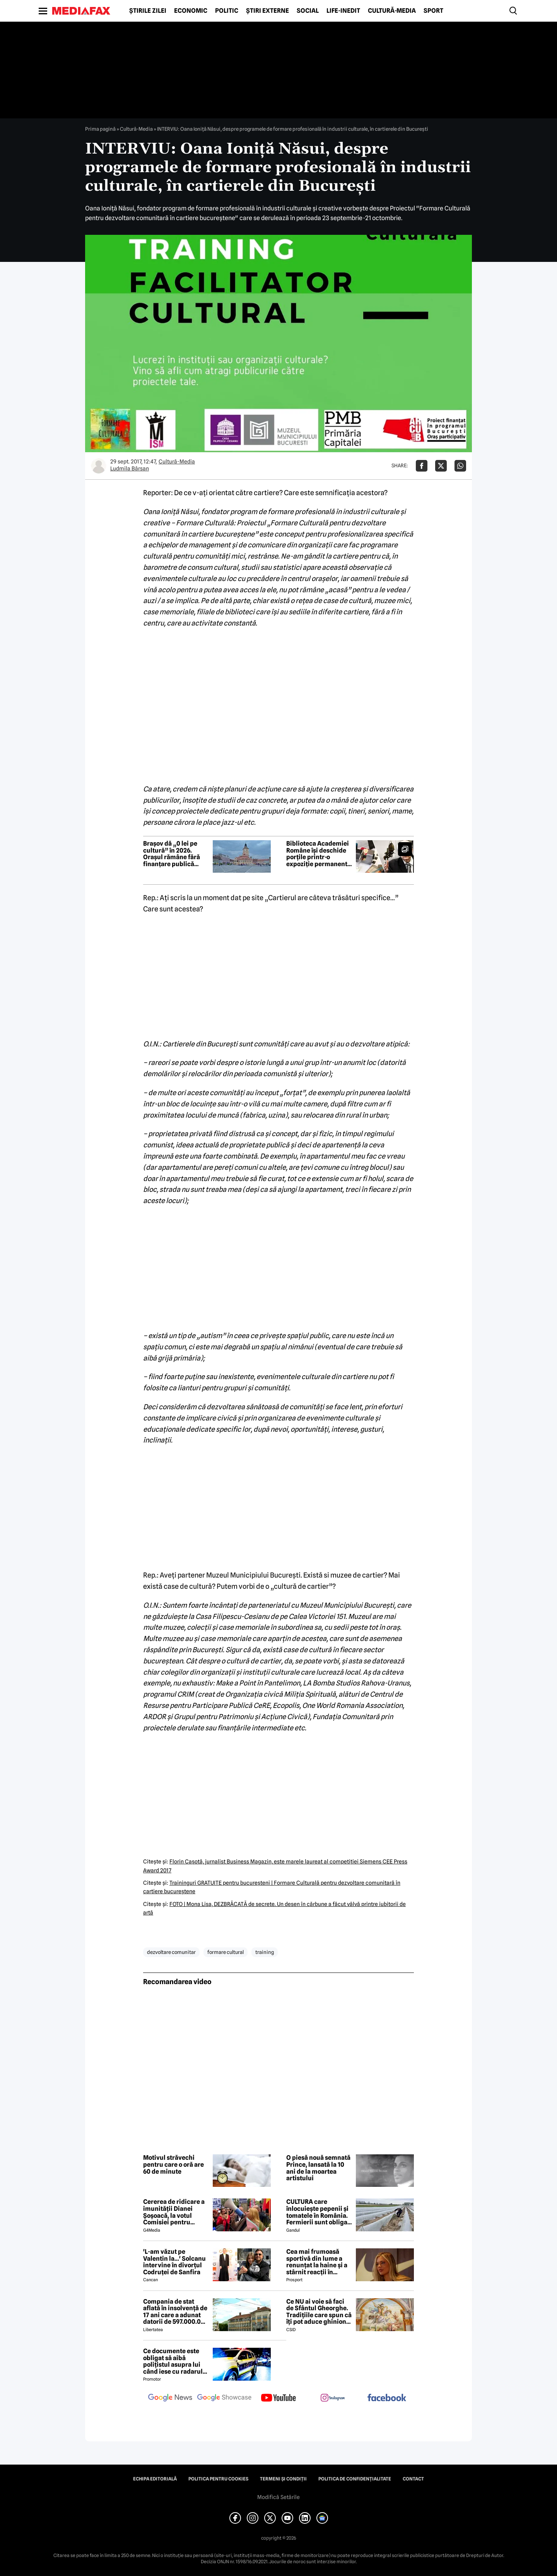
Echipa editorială (155, 2479)
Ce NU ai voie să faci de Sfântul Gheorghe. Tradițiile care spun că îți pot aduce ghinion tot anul (319, 2311)
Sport (433, 11)
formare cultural (225, 1952)
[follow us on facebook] (387, 2398)
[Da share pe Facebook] (421, 466)
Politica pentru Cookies (218, 2479)
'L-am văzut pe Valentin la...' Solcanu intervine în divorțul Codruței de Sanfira (174, 2261)
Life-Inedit (343, 11)
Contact (413, 2479)
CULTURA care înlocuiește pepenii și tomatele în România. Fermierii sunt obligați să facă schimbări (319, 2212)
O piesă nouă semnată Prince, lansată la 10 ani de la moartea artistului (318, 2167)
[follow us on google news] (170, 2398)
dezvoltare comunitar (171, 1952)
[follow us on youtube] (278, 2398)
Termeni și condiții (283, 2479)
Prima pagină (100, 129)
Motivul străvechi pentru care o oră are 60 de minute (173, 2164)
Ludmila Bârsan (129, 468)
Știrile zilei (147, 11)
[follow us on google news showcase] (224, 2398)
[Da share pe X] (441, 466)
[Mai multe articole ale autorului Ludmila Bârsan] (98, 465)
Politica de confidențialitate (354, 2479)
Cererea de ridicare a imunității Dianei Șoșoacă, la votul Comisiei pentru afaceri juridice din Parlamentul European (174, 2212)
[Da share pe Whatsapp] (460, 466)
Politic (226, 11)
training (264, 1952)
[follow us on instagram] (333, 2398)
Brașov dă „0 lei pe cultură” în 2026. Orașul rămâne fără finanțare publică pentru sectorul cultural (171, 853)
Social (308, 11)
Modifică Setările (278, 2497)
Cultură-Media (392, 11)
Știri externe (267, 11)
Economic (190, 11)
